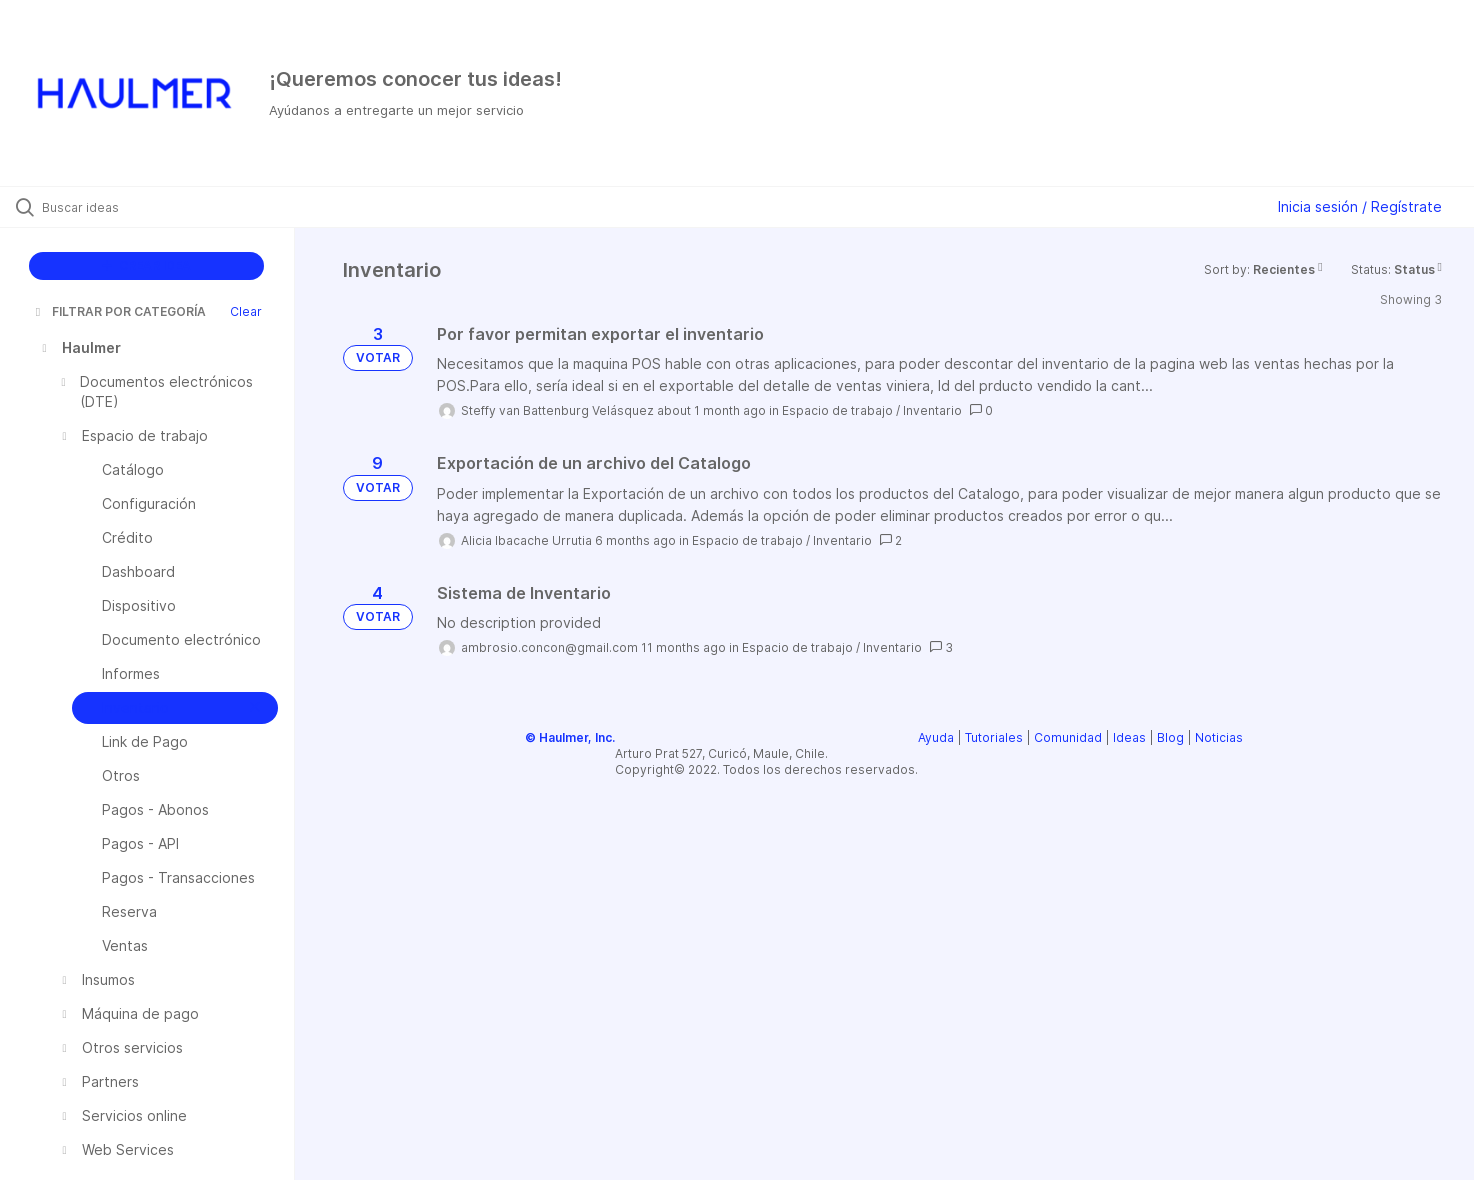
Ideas (1129, 737)
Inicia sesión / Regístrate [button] (1360, 206)
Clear (246, 311)
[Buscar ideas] (172, 207)
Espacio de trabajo (837, 410)
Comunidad (1068, 737)
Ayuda (936, 737)
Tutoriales (994, 737)
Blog (1170, 737)
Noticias (1219, 737)
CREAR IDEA (146, 265)
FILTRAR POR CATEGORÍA (119, 311)
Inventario (932, 410)
